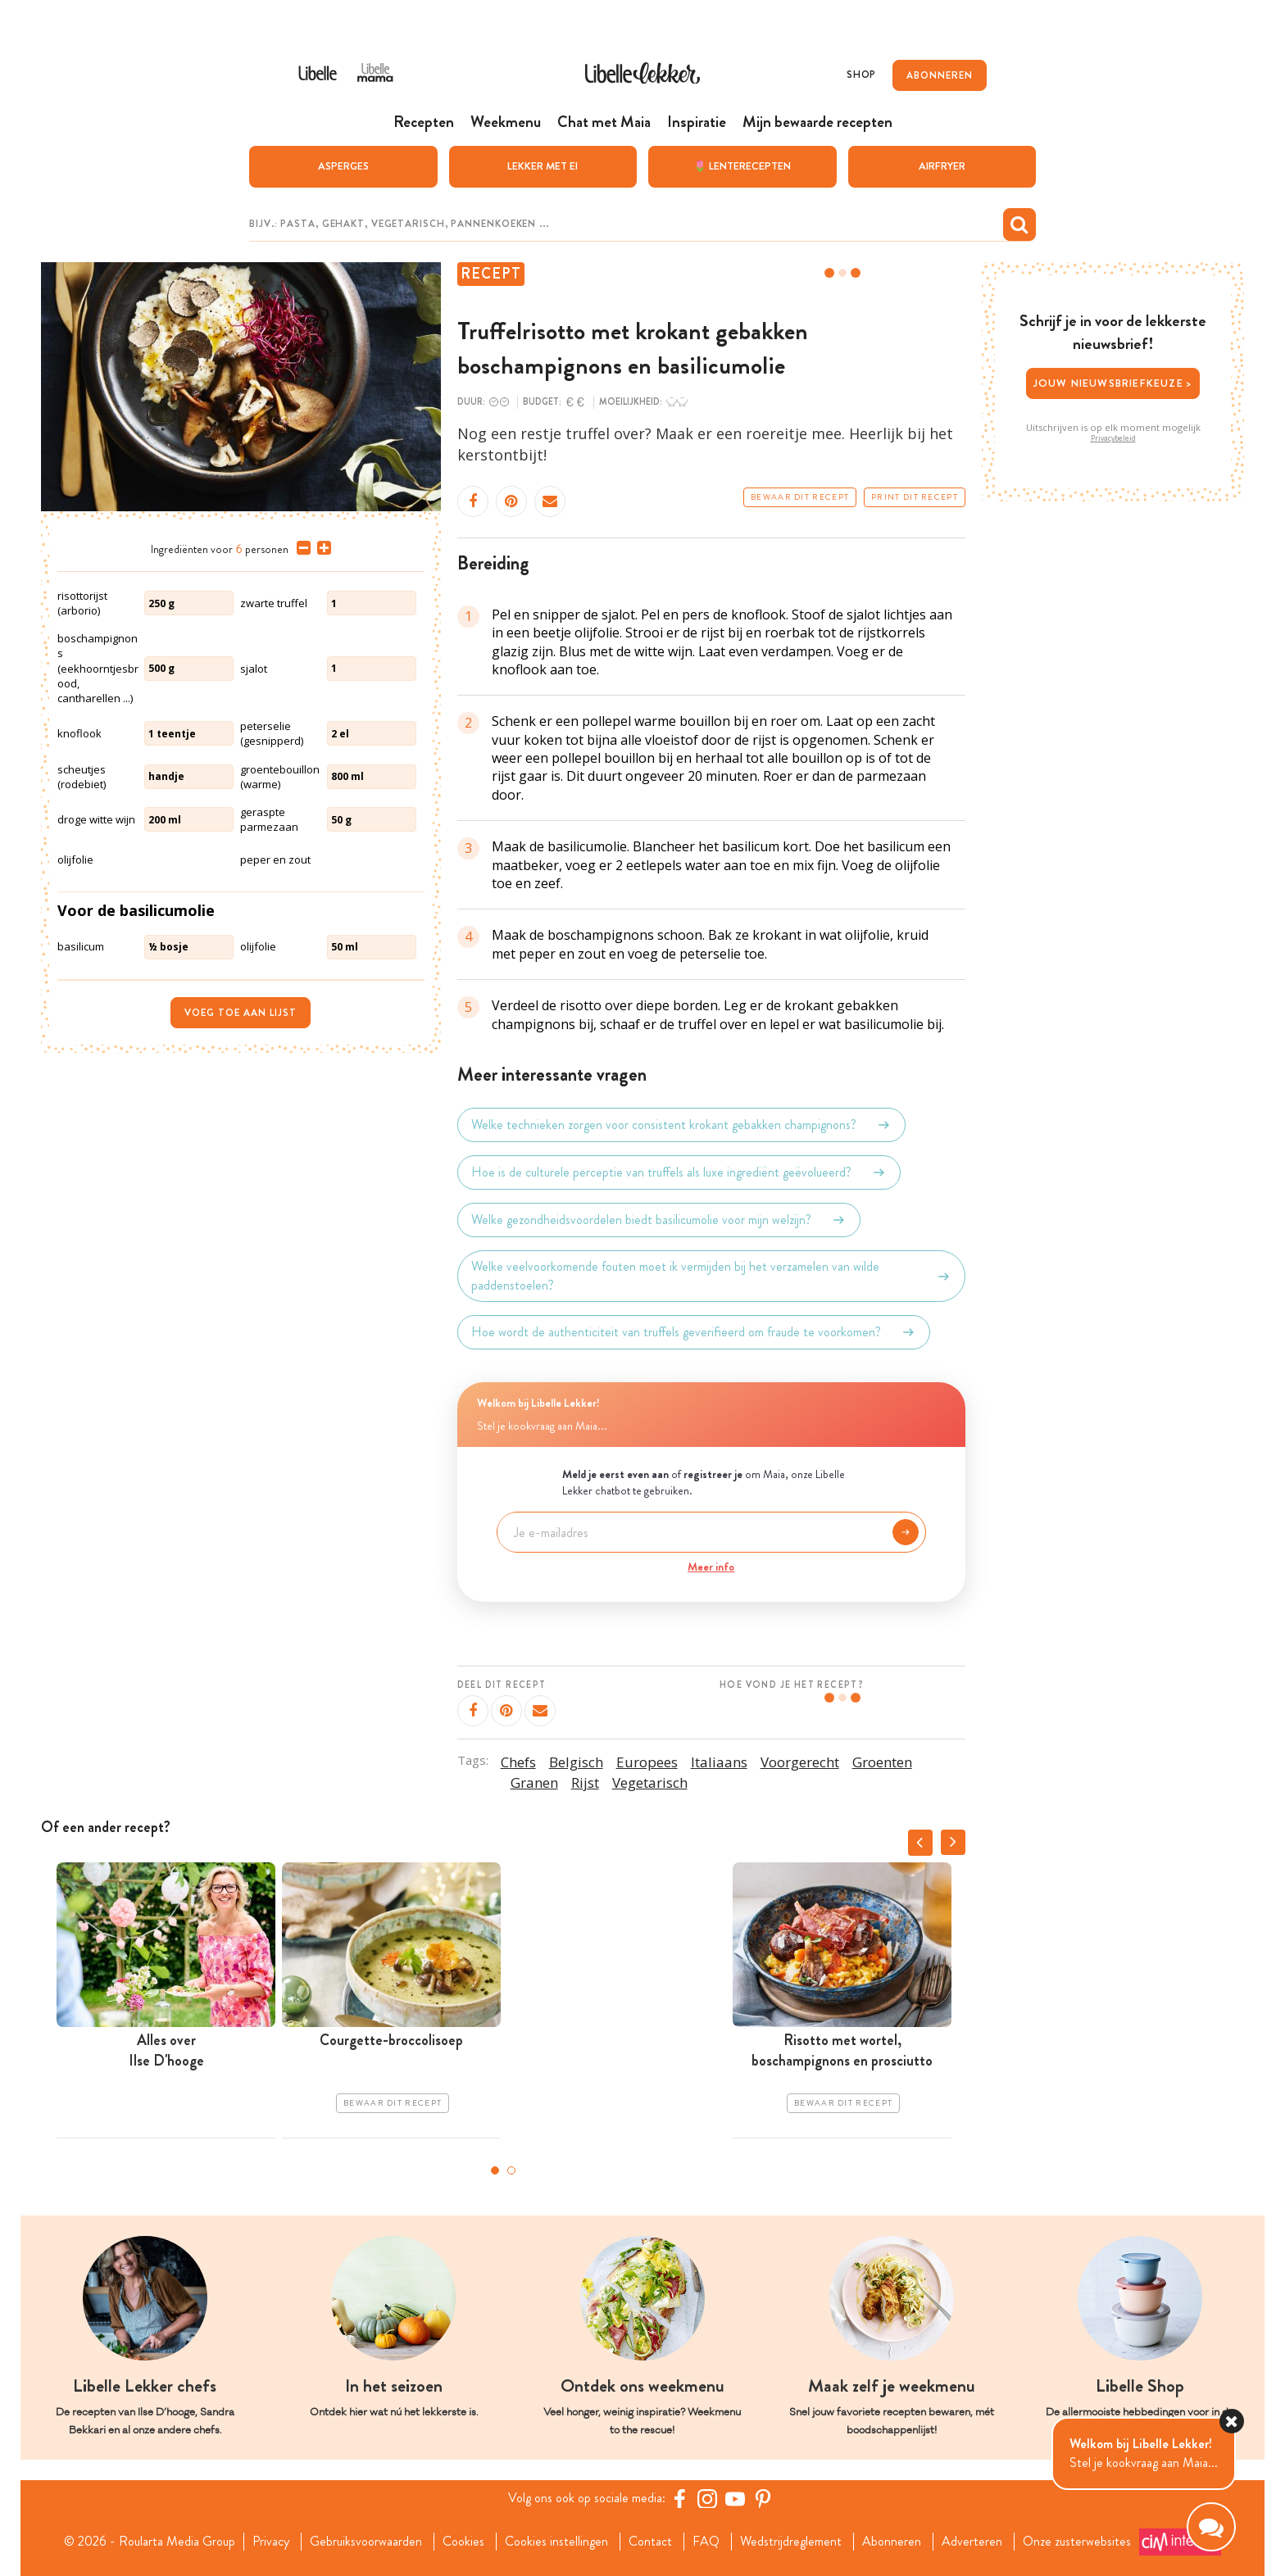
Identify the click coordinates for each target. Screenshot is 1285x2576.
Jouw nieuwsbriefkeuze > (1113, 383)
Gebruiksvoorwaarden (366, 2542)
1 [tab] (495, 2170)
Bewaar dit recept (800, 497)
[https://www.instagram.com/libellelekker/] (707, 2498)
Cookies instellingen (556, 2542)
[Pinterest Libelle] (763, 2498)
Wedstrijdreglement (791, 2542)
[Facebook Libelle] (679, 2498)
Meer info (711, 1566)
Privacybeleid (1113, 438)
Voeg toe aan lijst (240, 1012)
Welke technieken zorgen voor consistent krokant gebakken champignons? (681, 1125)
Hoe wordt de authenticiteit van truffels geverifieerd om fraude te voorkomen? (693, 1332)
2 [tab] (511, 2170)
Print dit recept (914, 497)
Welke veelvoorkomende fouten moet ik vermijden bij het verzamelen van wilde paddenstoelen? (711, 1276)
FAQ (706, 2542)
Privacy (270, 2542)
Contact (650, 2542)
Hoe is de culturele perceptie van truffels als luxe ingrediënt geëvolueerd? (679, 1172)
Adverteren (972, 2542)
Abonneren (891, 2542)
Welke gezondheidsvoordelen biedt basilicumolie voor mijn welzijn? (659, 1220)
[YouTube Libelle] (735, 2498)
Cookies (463, 2542)
